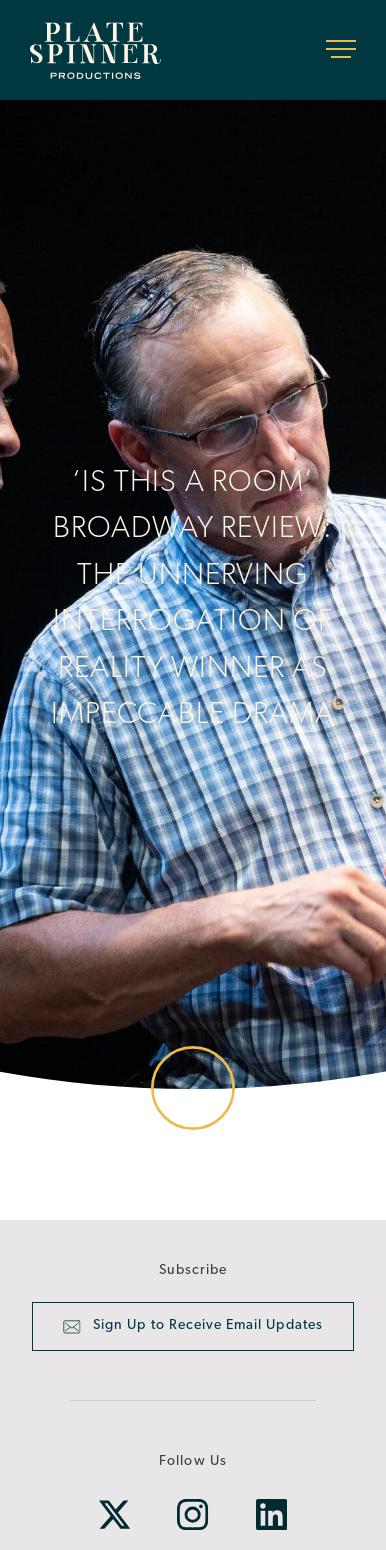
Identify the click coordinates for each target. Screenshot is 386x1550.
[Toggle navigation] (341, 49)
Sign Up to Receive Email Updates (193, 1327)
